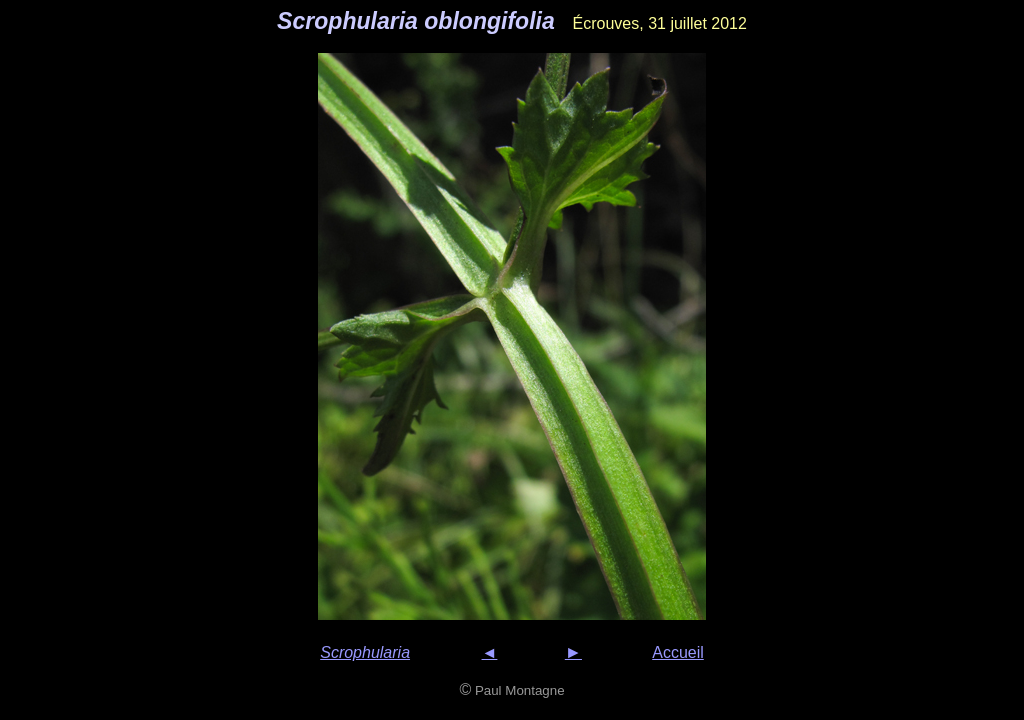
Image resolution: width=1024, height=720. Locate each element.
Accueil (678, 652)
